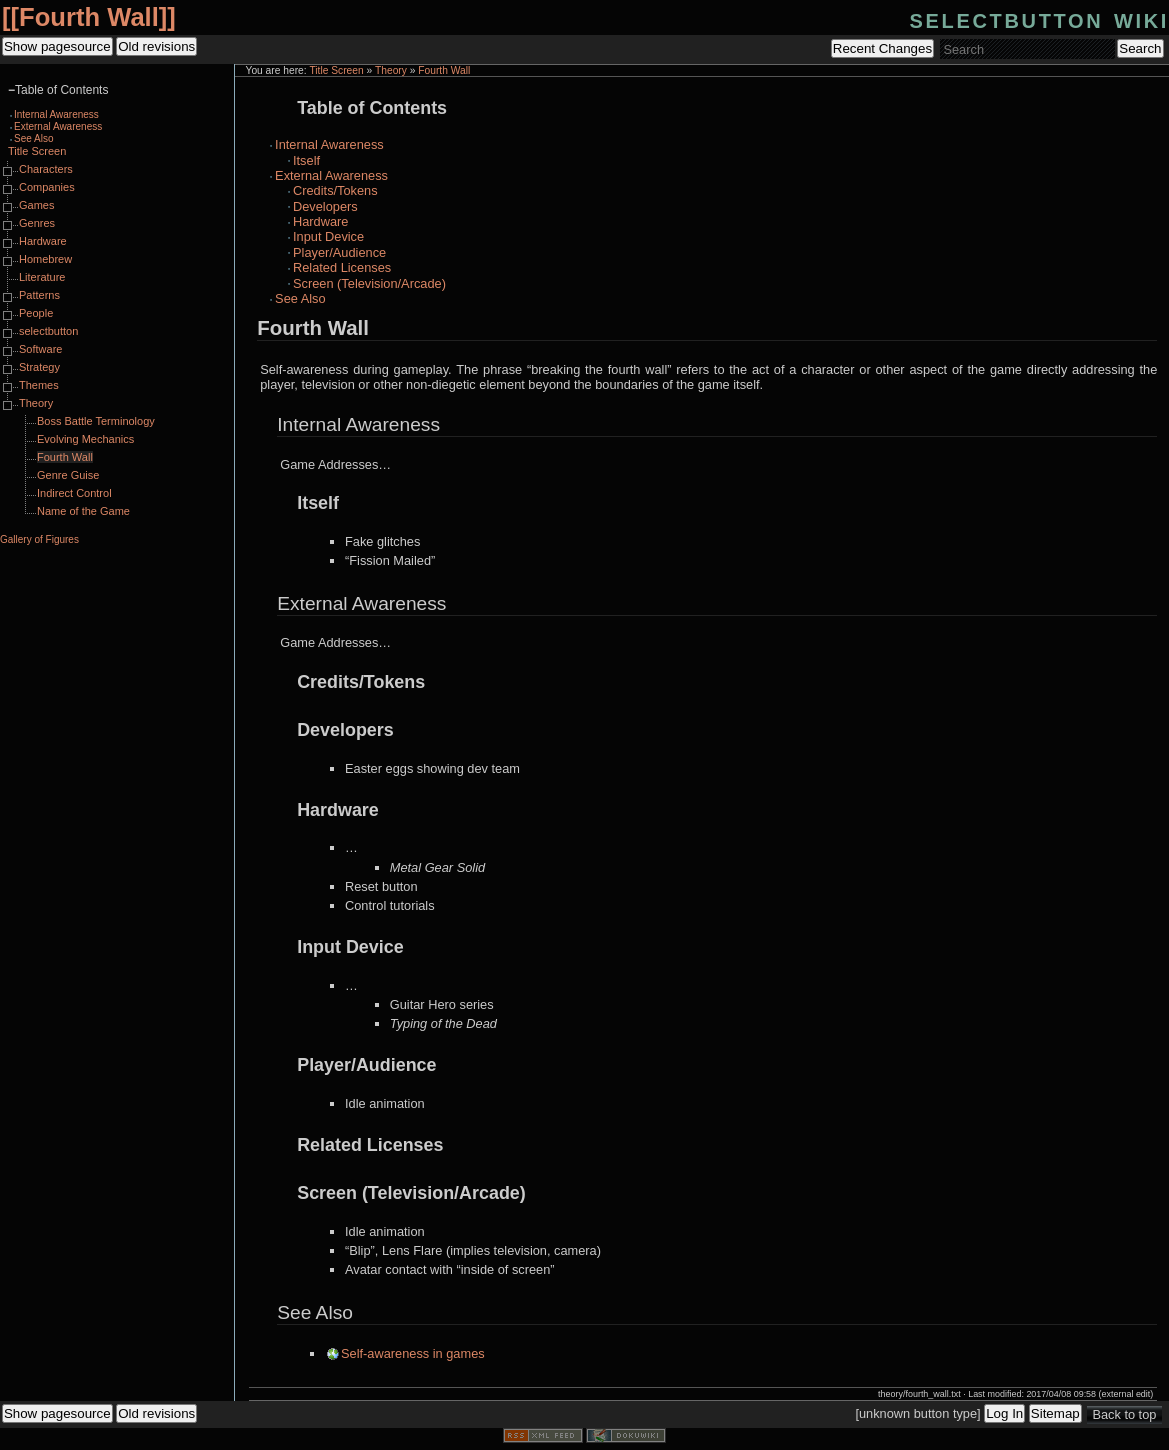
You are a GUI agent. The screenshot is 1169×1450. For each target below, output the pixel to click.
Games (36, 205)
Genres (37, 223)
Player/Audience (339, 252)
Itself (306, 160)
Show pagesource (57, 46)
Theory (391, 70)
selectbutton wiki (1039, 18)
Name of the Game (83, 511)
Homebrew (45, 259)
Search (1140, 48)
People (36, 313)
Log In (1004, 1413)
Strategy (39, 367)
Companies (47, 187)
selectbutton (48, 331)
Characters (46, 169)
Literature (42, 277)
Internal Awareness (329, 144)
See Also (300, 298)
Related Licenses (342, 267)
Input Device (328, 236)
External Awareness (331, 175)
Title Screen (336, 70)
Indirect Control (74, 493)
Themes (39, 385)
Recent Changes (882, 48)
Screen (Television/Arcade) (369, 283)
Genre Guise (68, 475)
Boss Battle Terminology (96, 421)
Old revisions (156, 46)
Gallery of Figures (39, 539)
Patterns (39, 295)
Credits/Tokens (335, 190)
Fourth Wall (89, 17)
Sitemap (1055, 1413)
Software (40, 349)
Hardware (320, 221)
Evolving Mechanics (85, 439)
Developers (325, 206)
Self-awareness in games (413, 1353)
